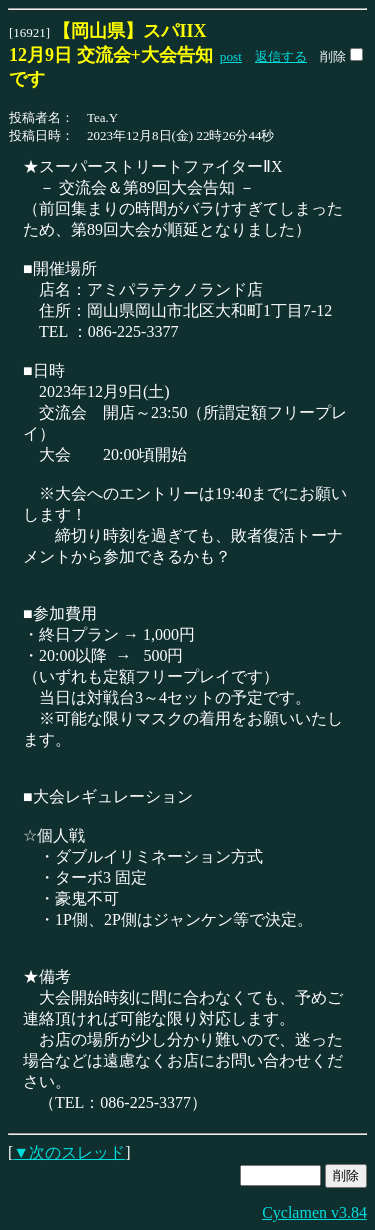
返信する (281, 56)
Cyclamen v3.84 (314, 1212)
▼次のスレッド (69, 1152)
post (231, 56)
